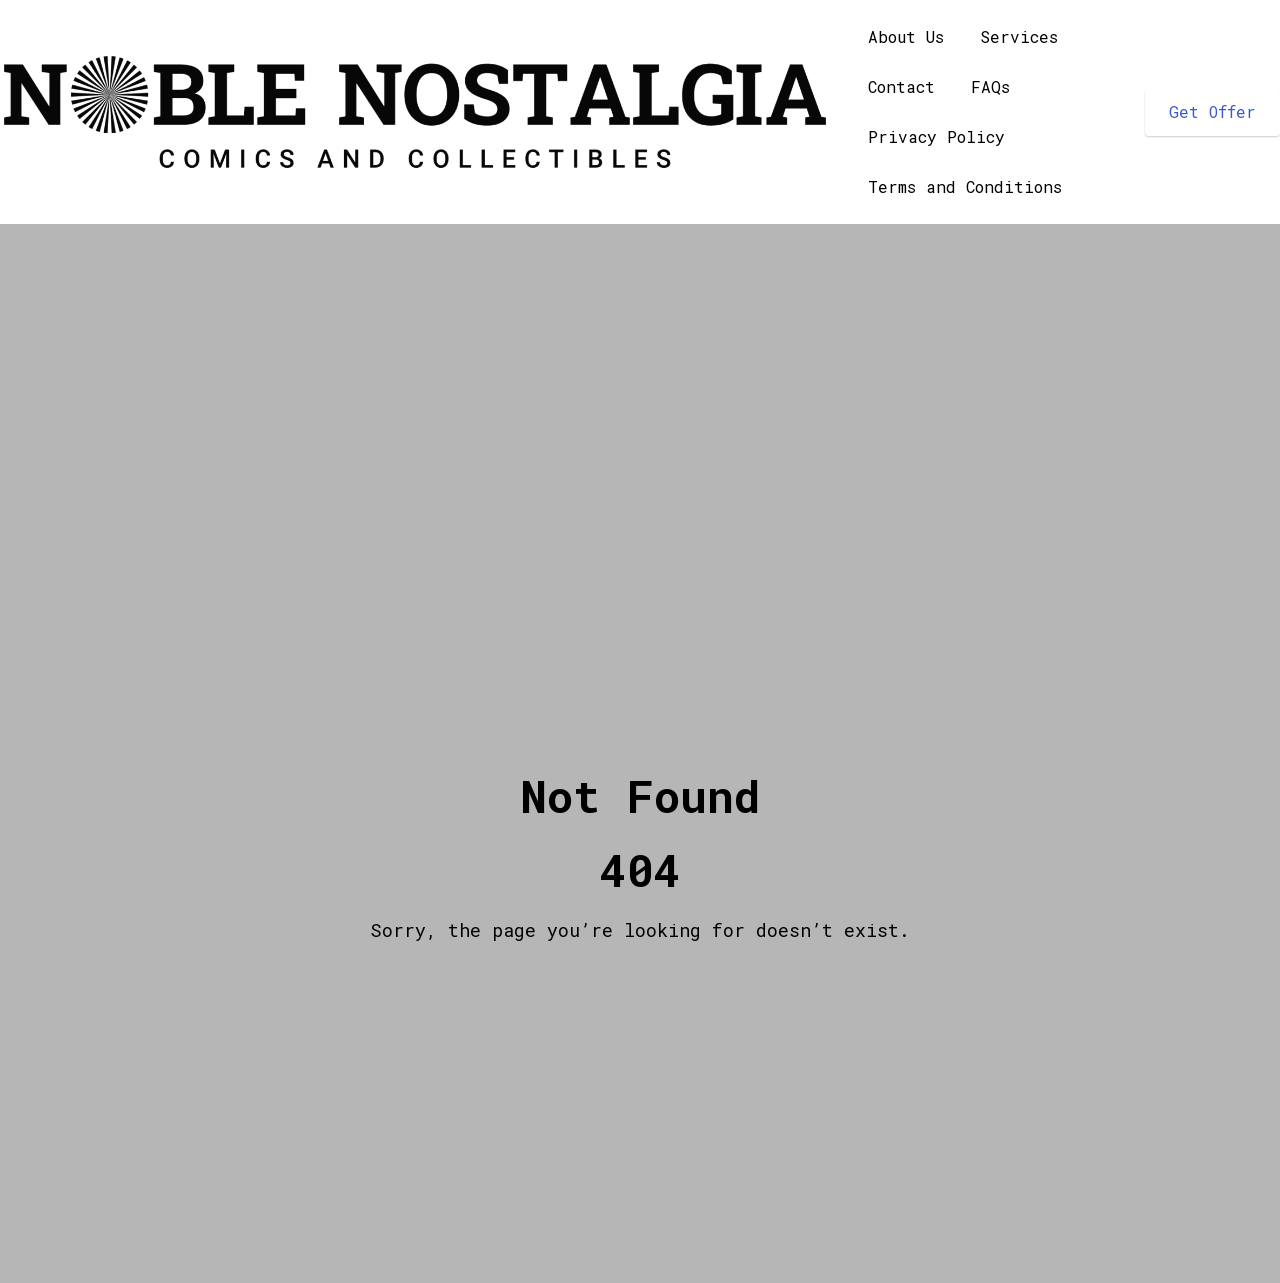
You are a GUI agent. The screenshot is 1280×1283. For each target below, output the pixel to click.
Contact (901, 86)
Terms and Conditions (965, 186)
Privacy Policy (936, 136)
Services (1019, 36)
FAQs (990, 86)
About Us (906, 36)
